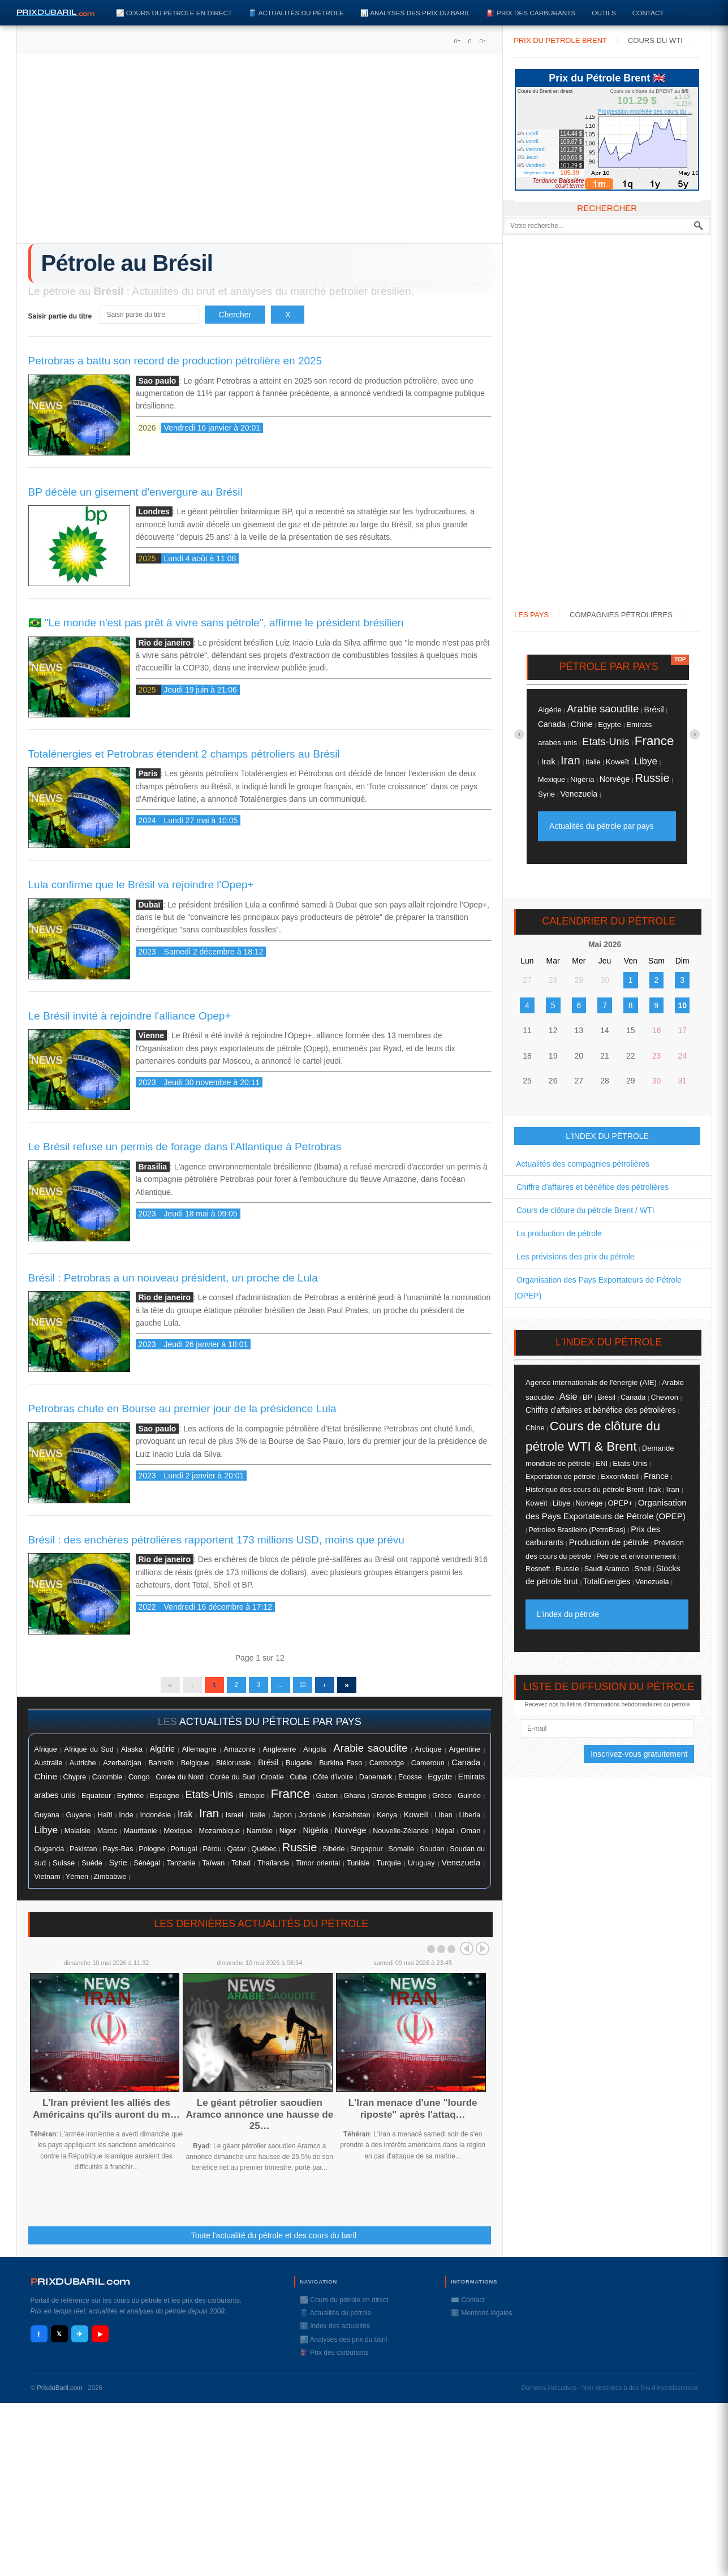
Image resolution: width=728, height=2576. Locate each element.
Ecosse (410, 1782)
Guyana (47, 1821)
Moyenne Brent (538, 172)
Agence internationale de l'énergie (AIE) (591, 1382)
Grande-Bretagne (399, 1801)
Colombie (107, 1783)
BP (587, 1397)
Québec (264, 1854)
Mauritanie (140, 1836)
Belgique (195, 1768)
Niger (287, 1836)
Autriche (83, 1768)
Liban (444, 1821)
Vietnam (48, 1882)
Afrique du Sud (88, 1755)
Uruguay (421, 1869)
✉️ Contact (468, 2306)
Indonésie (155, 1821)
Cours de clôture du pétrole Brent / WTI (584, 1210)
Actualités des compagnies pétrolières (581, 1163)
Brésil (268, 1768)
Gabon (327, 1801)
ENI (602, 1464)
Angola (314, 1755)
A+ (457, 40)
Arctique (428, 1755)
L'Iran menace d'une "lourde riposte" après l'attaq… (412, 2114)
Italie (257, 1820)
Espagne (165, 1801)
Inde (126, 1820)
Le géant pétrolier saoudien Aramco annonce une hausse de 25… (259, 2120)
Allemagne (199, 1755)
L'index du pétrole (568, 1614)
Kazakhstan (352, 1820)
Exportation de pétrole (560, 1477)
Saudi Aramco (607, 1568)
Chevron (664, 1397)
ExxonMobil (620, 1476)
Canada (465, 1768)
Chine (46, 1782)
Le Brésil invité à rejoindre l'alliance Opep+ (129, 1016)
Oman (470, 1836)
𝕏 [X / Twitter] (59, 2339)
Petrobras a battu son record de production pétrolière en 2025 (175, 361)
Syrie (118, 1868)
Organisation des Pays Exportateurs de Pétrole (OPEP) (598, 1287)
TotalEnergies (606, 1581)
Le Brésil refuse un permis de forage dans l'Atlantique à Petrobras (185, 1146)
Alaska (132, 1755)
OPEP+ (620, 1503)
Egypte (440, 1782)
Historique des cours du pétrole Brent (584, 1490)
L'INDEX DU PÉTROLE (607, 1136)
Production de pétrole (609, 1542)
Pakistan (83, 1855)
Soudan (432, 1854)
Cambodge (386, 1769)
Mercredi (535, 149)
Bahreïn (161, 1768)
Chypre (75, 1783)
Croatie (272, 1783)
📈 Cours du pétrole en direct (174, 12)
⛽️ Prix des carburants (530, 12)
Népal (445, 1836)
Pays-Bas (117, 1855)
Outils (603, 12)
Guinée (469, 1801)
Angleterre (279, 1755)
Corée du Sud (232, 1782)
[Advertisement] (260, 153)
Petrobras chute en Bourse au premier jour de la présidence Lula (182, 1408)
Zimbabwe (109, 1882)
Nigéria (315, 1835)
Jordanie (312, 1821)
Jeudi (531, 157)
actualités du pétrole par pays (270, 1727)
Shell (642, 1568)
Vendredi (535, 165)
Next (482, 1954)
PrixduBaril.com (60, 2393)
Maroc (107, 1836)
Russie (299, 1853)
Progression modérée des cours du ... (645, 112)
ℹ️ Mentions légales (481, 2319)
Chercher (235, 314)
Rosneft (537, 1569)
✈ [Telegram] (79, 2340)
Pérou (212, 1855)
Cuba (298, 1782)
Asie (568, 1396)
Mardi (532, 141)
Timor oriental (318, 1869)
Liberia (469, 1821)
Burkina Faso (340, 1769)
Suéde (91, 1869)
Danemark (376, 1782)
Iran (209, 1819)
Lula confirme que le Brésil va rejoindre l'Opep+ (141, 885)
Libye (46, 1835)
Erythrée (130, 1801)
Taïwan (213, 1869)
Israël (234, 1821)
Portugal (183, 1855)
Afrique (46, 1755)
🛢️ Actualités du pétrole (295, 12)
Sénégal (146, 1869)
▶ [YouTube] (100, 2339)
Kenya (387, 1821)
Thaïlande (273, 1869)
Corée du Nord (180, 1782)
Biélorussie (233, 1769)
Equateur (96, 1801)
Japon (282, 1820)
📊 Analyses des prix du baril (415, 12)
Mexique (177, 1836)
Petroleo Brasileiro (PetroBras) (577, 1530)
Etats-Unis (210, 1800)
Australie (49, 1768)
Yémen (77, 1882)
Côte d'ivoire (333, 1782)
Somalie (401, 1855)
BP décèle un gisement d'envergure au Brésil (135, 492)
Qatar (236, 1854)
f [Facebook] (38, 2340)
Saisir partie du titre (61, 316)
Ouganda (49, 1854)
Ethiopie (252, 1801)
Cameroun (428, 1769)
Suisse (64, 1868)
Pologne (152, 1855)
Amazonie (239, 1755)
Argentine (464, 1755)
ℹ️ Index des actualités (335, 2332)
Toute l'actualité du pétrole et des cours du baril (273, 2241)
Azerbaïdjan (122, 1769)
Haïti (105, 1821)
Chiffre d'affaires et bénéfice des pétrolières (591, 1187)
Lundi (531, 133)
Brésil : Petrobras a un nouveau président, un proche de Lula (173, 1278)
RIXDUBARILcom (81, 2287)
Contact (648, 12)
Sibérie (333, 1855)
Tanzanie (181, 1869)
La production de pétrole (558, 1233)
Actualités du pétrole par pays (601, 826)
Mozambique (219, 1836)
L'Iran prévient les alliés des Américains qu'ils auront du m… (106, 2114)
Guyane (78, 1820)
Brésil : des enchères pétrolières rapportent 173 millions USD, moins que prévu (216, 1540)
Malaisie (77, 1836)
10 (316, 1688)
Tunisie (358, 1869)
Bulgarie (299, 1769)
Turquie (388, 1868)
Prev (466, 1954)
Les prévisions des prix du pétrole (574, 1256)
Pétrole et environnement (636, 1556)
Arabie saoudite (370, 1754)
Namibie (260, 1836)
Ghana (354, 1801)
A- (482, 40)
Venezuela (461, 1868)
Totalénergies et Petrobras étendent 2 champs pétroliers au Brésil (184, 754)
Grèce (441, 1801)
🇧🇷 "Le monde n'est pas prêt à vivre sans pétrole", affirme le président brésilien (216, 623)
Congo (139, 1782)
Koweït (416, 1820)
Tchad (241, 1869)
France (290, 1799)
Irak (185, 1820)
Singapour (366, 1855)
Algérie (162, 1754)
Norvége (351, 1835)
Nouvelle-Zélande (401, 1836)
